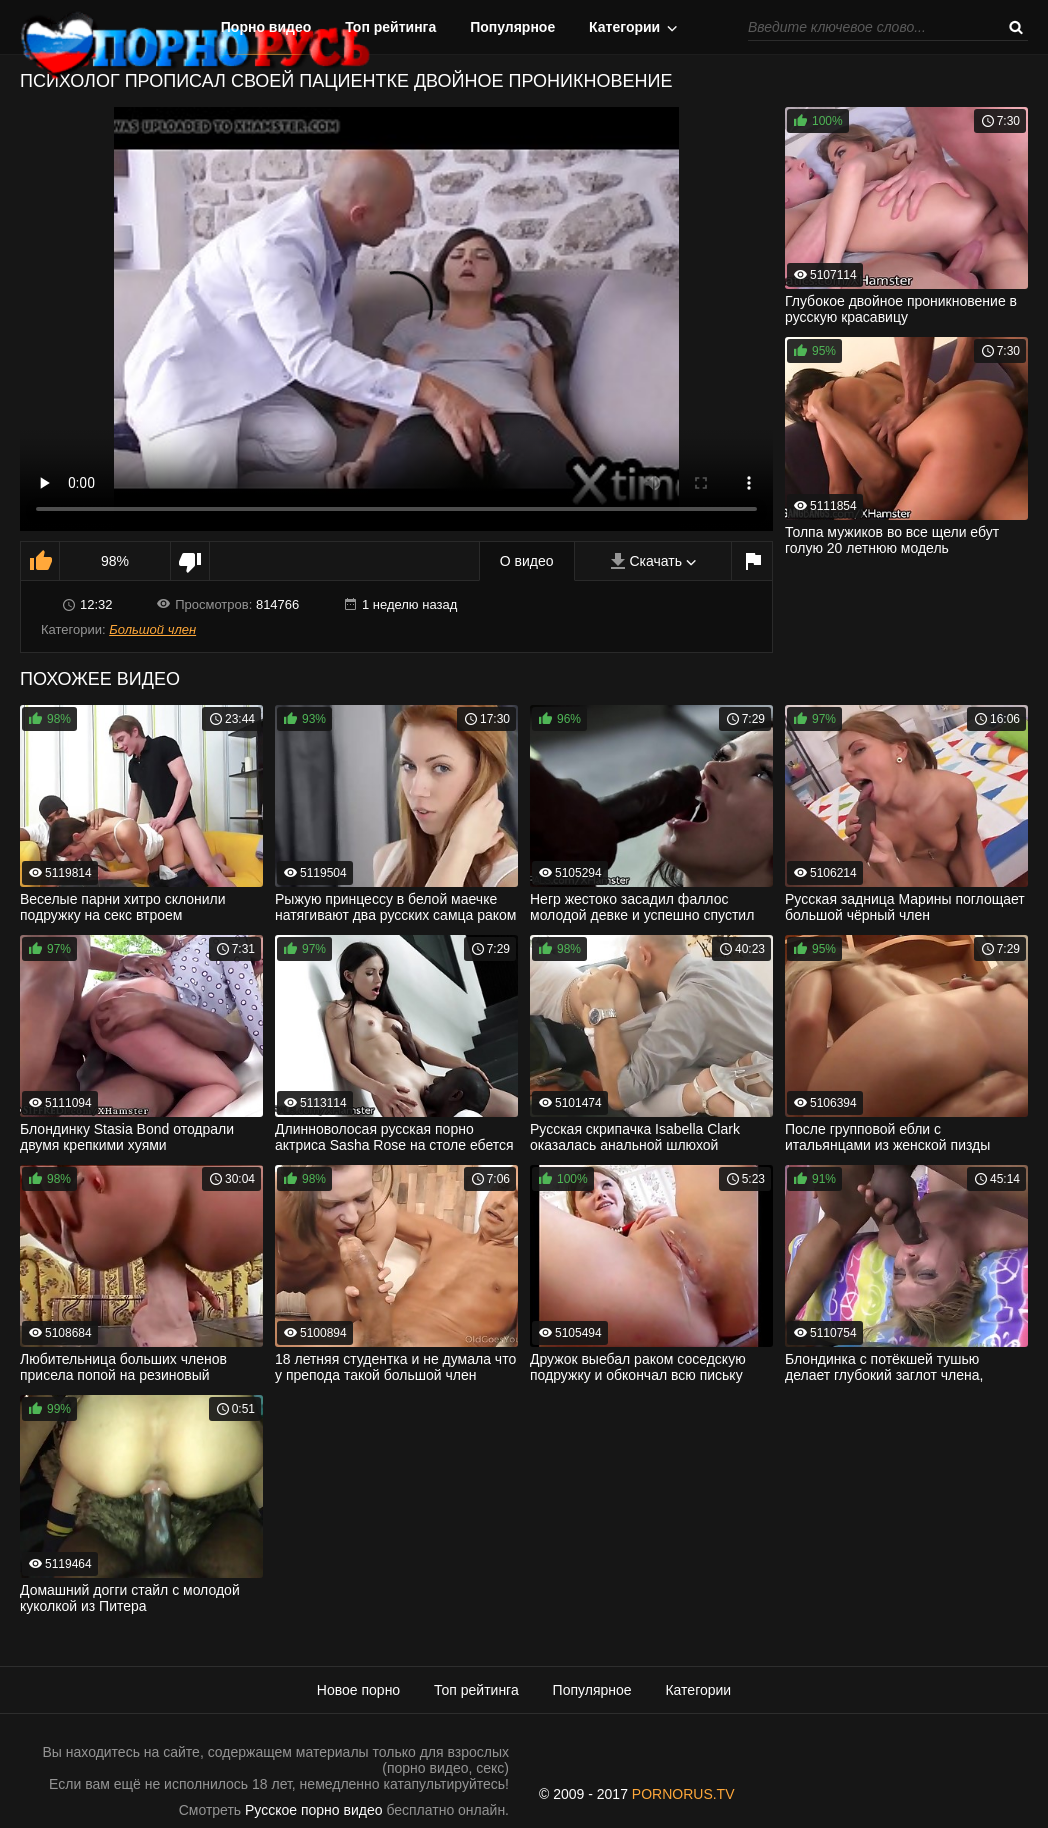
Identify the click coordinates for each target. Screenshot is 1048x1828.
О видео (527, 561)
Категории (624, 27)
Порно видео (266, 27)
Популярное (512, 27)
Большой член (152, 629)
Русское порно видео (313, 1810)
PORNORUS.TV (683, 1794)
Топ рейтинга (390, 27)
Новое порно (358, 1690)
